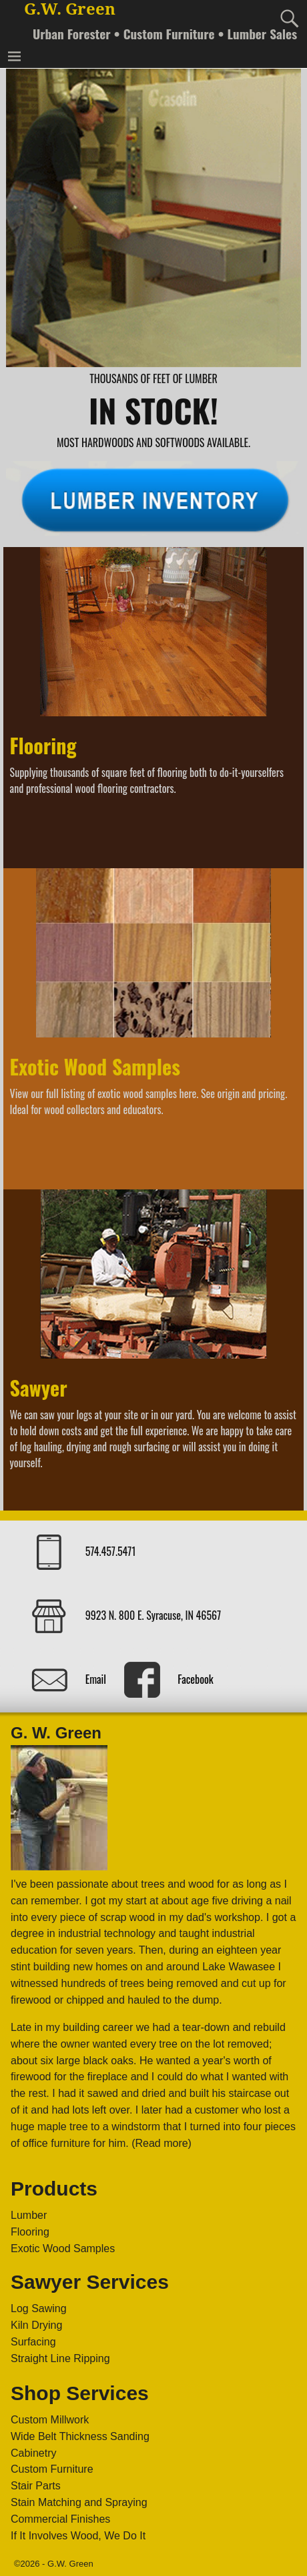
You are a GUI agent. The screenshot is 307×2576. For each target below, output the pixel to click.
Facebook (195, 1678)
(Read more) (161, 2143)
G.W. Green (69, 9)
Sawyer (38, 1388)
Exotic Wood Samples (95, 1066)
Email (95, 1678)
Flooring (43, 745)
